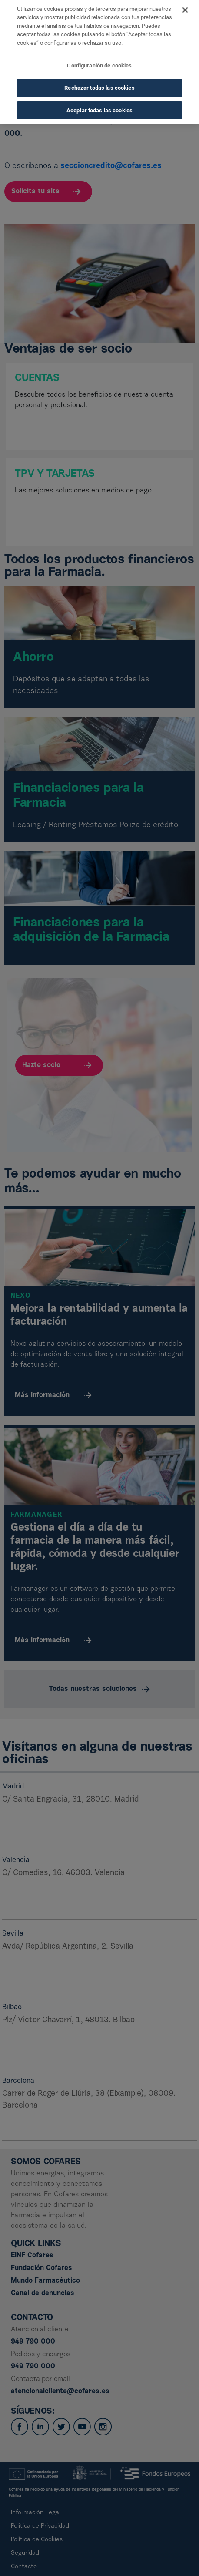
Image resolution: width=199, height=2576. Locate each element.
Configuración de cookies (99, 51)
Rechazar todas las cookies (99, 73)
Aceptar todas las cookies (99, 95)
